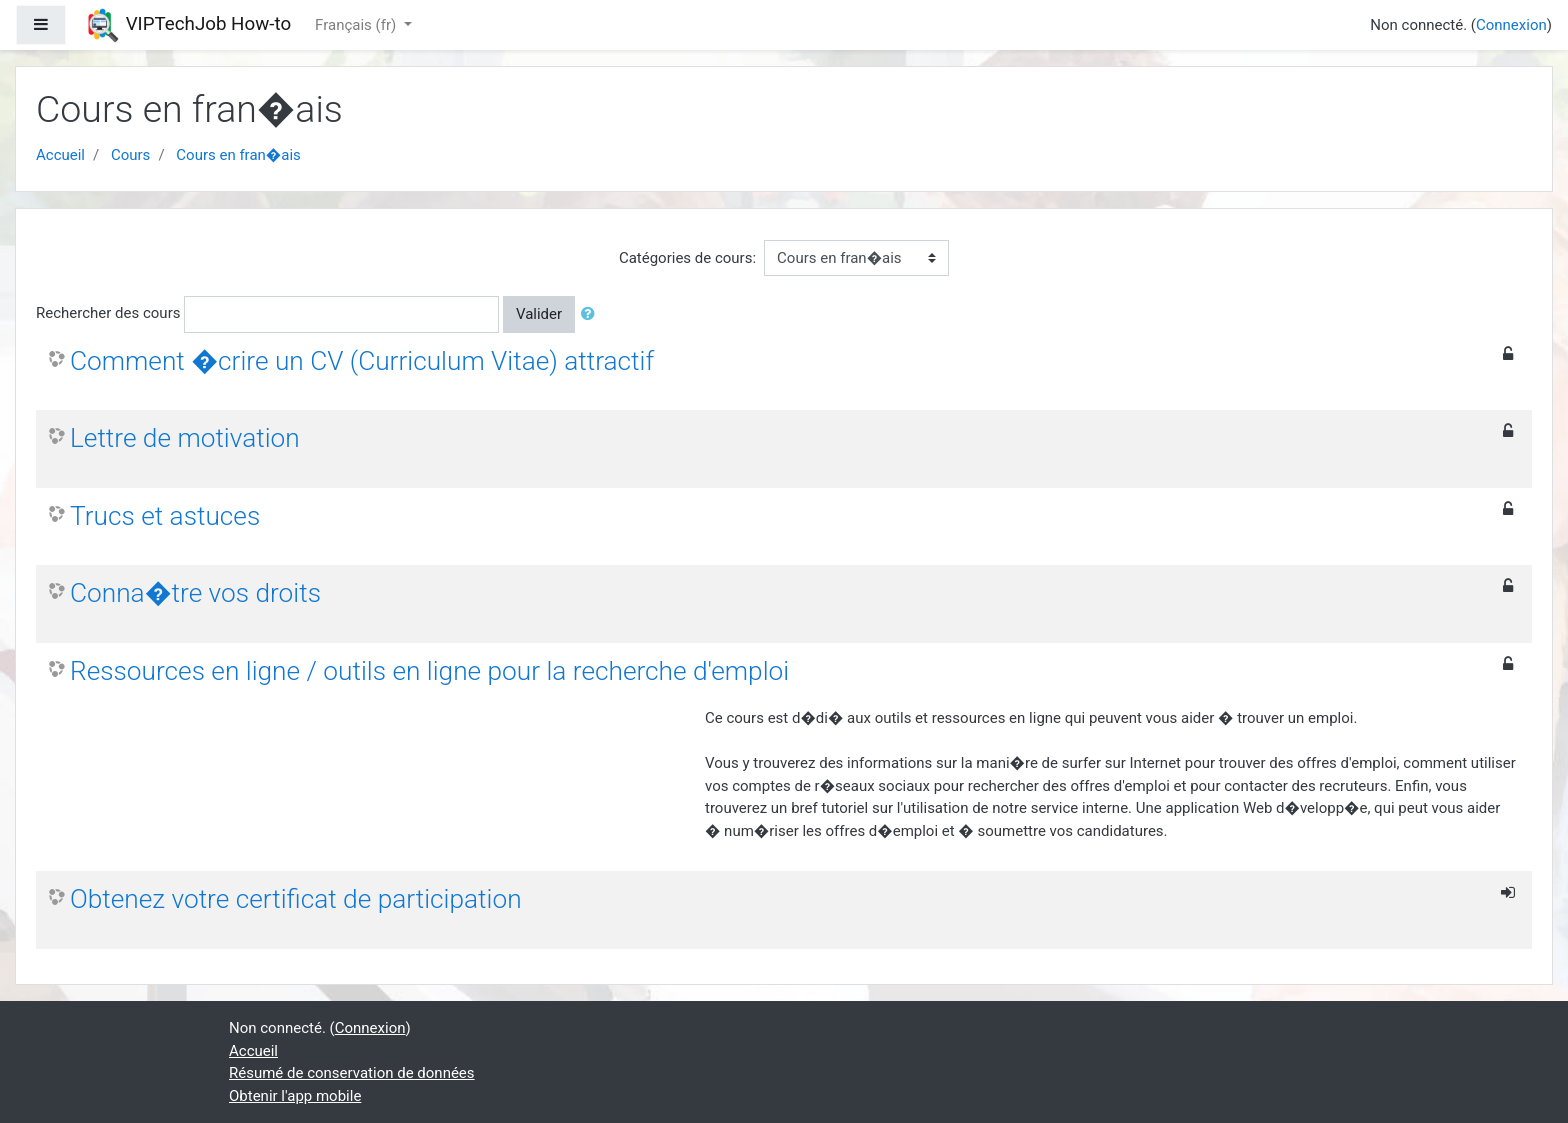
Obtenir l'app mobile (295, 1096)
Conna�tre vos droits (195, 593)
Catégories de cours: (687, 258)
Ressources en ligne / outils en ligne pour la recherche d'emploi (429, 671)
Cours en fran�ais (238, 155)
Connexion (1511, 25)
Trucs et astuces (165, 516)
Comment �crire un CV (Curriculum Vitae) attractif (362, 361)
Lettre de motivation (185, 438)
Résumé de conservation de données (352, 1073)
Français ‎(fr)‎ (357, 25)
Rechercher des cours (108, 313)
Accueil (60, 155)
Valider (539, 314)
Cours (130, 155)
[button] (592, 314)
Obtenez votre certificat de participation (296, 899)
